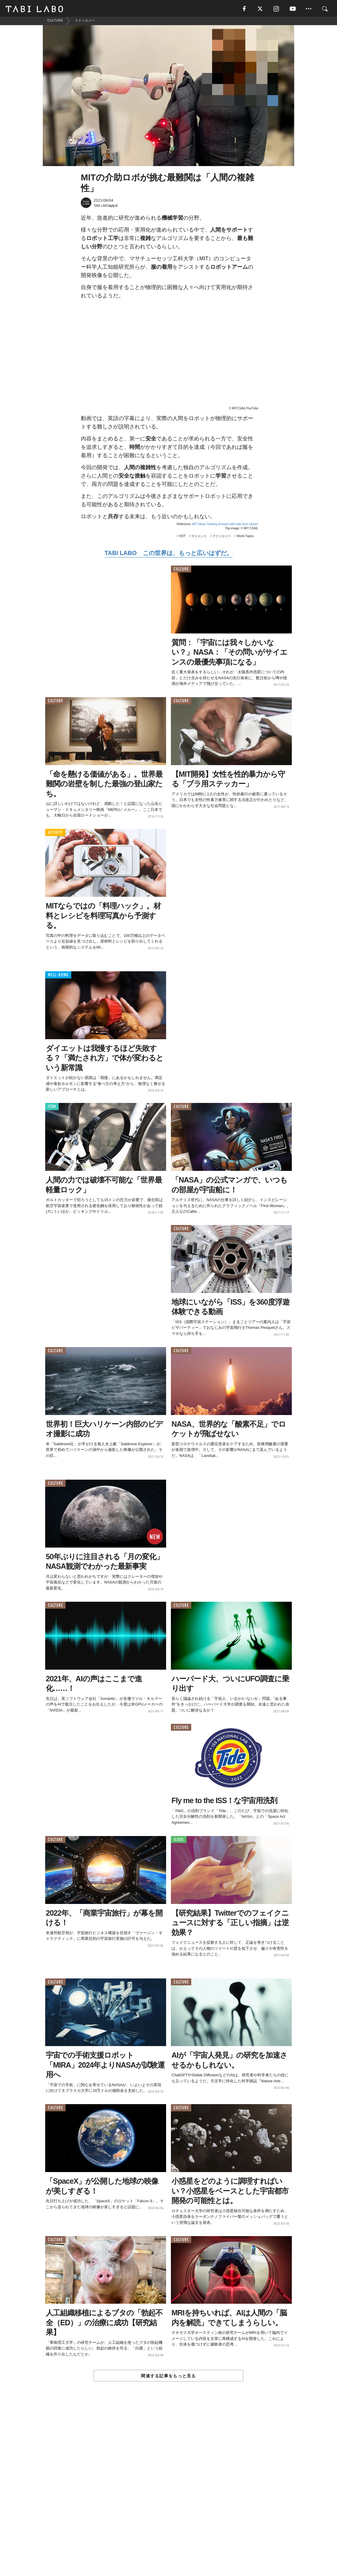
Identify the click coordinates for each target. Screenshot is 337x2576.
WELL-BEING (58, 976)
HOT (182, 537)
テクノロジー (222, 537)
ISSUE (179, 1841)
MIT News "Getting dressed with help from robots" (225, 525)
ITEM (52, 1108)
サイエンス (199, 537)
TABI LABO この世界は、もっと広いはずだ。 (168, 554)
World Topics (245, 537)
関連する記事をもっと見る (168, 2377)
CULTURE (181, 570)
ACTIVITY (55, 834)
